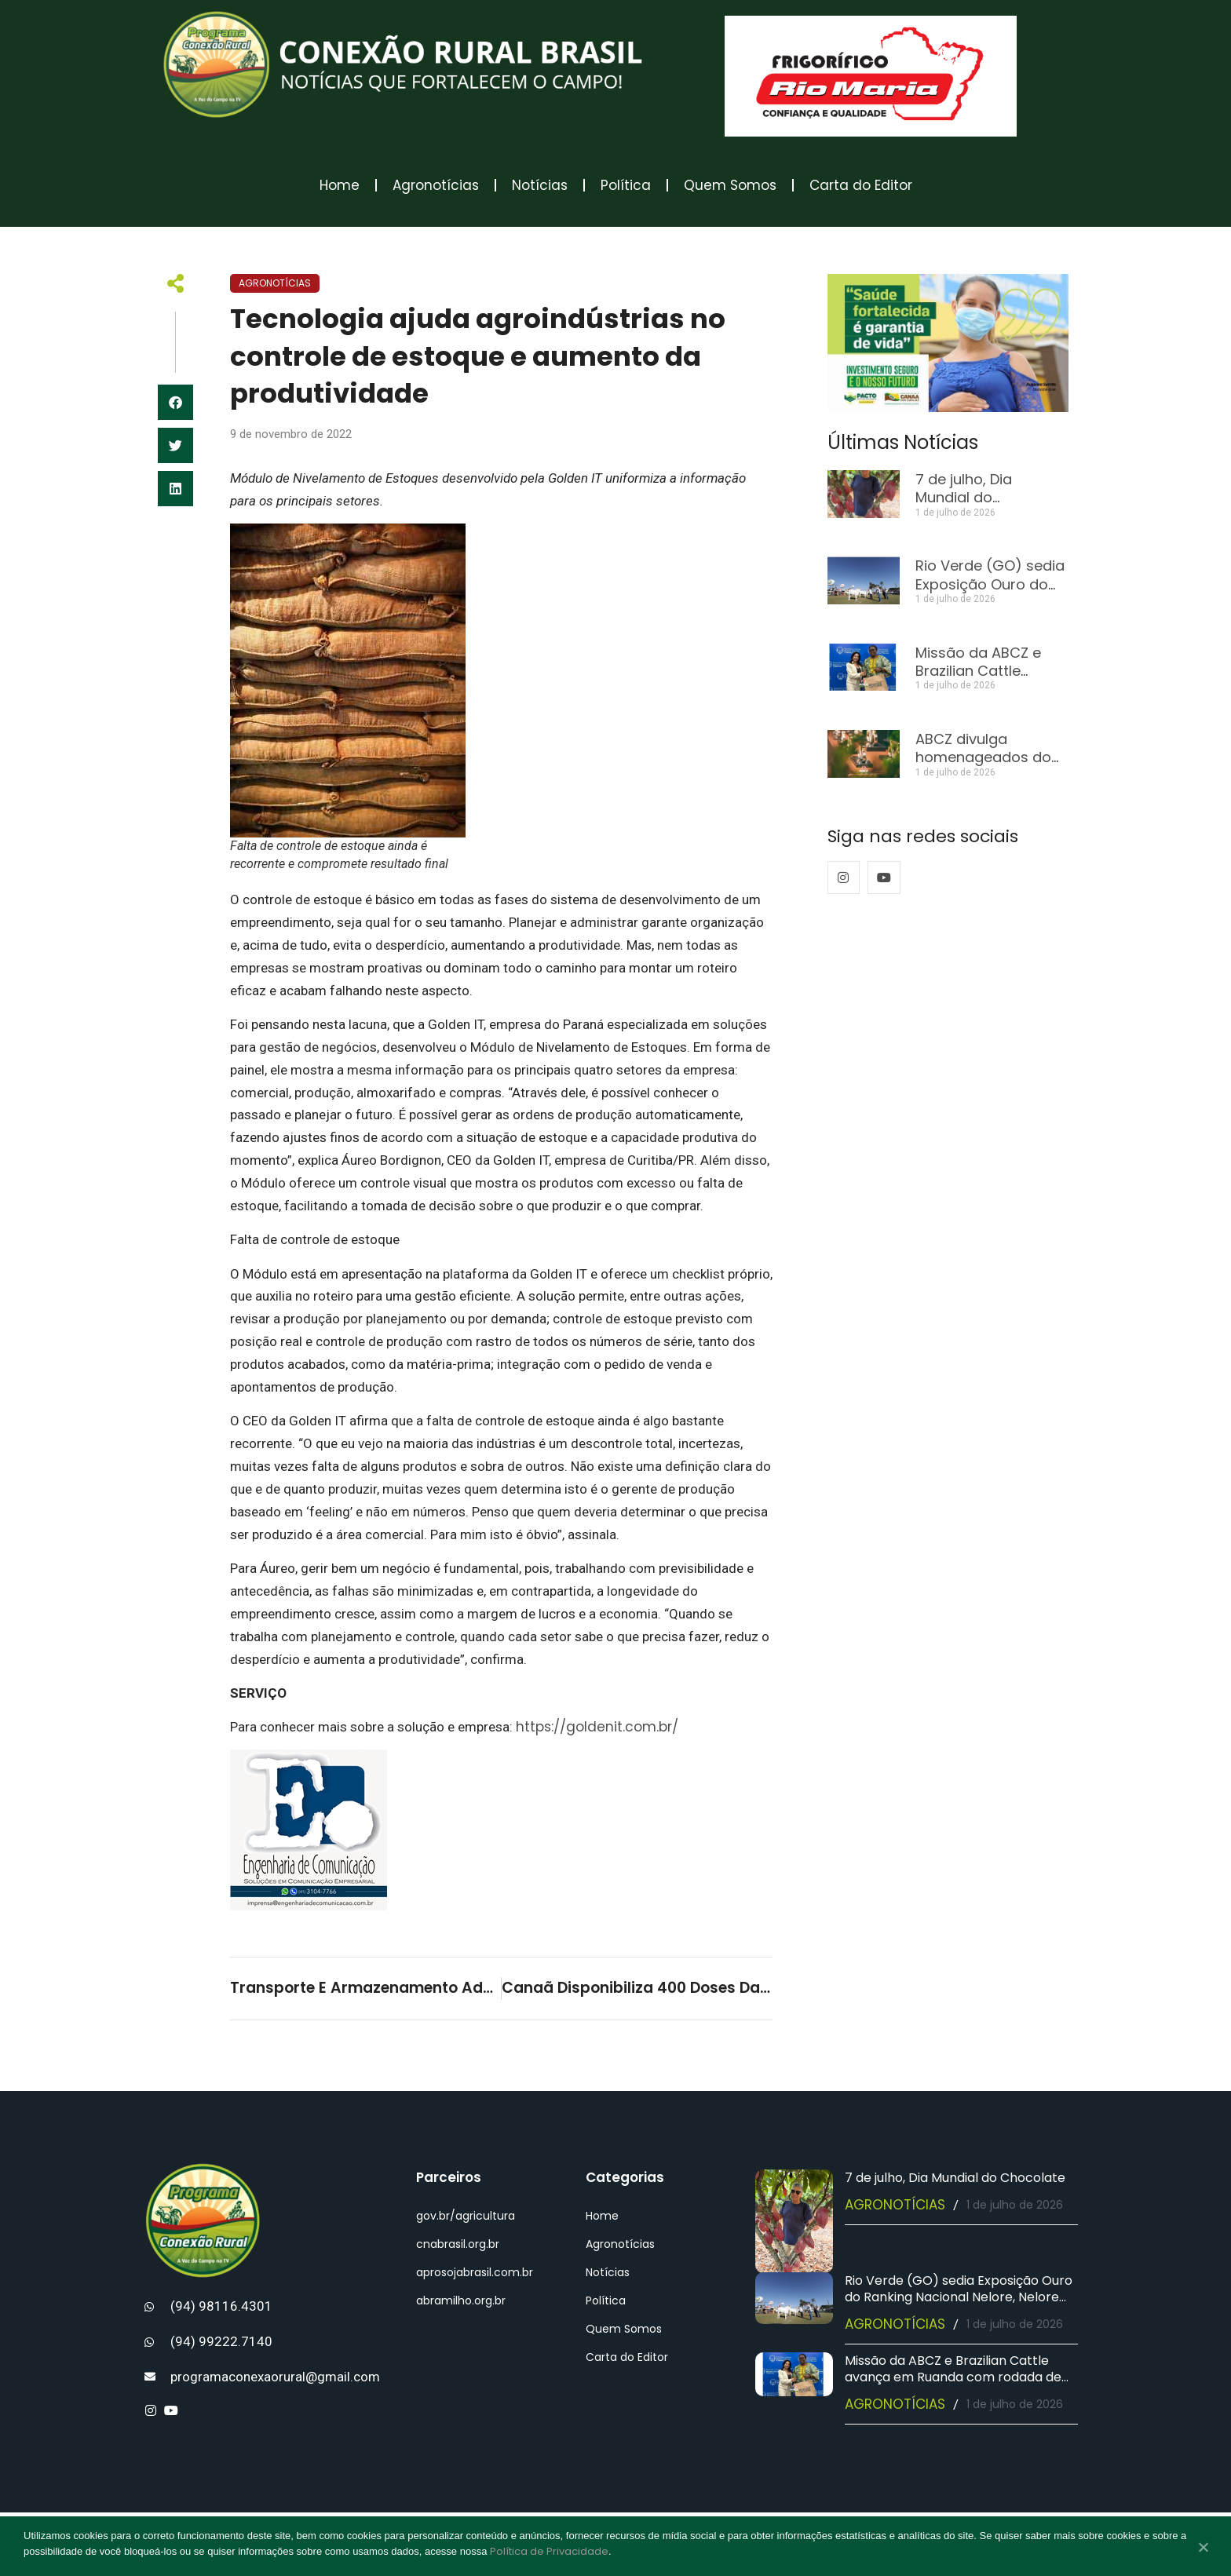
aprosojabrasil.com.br (474, 2272)
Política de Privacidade (549, 2551)
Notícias (540, 185)
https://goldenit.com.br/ (597, 1726)
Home (340, 185)
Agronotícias (436, 185)
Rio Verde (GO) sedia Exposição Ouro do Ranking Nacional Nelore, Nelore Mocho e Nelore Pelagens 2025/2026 (958, 2296)
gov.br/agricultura (465, 2216)
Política (626, 185)
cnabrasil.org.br (457, 2244)
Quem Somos (730, 185)
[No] (1202, 2548)
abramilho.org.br (461, 2300)
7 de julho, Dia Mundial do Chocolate (963, 497)
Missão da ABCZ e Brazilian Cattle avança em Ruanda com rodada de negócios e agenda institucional (953, 2377)
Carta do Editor (860, 185)
